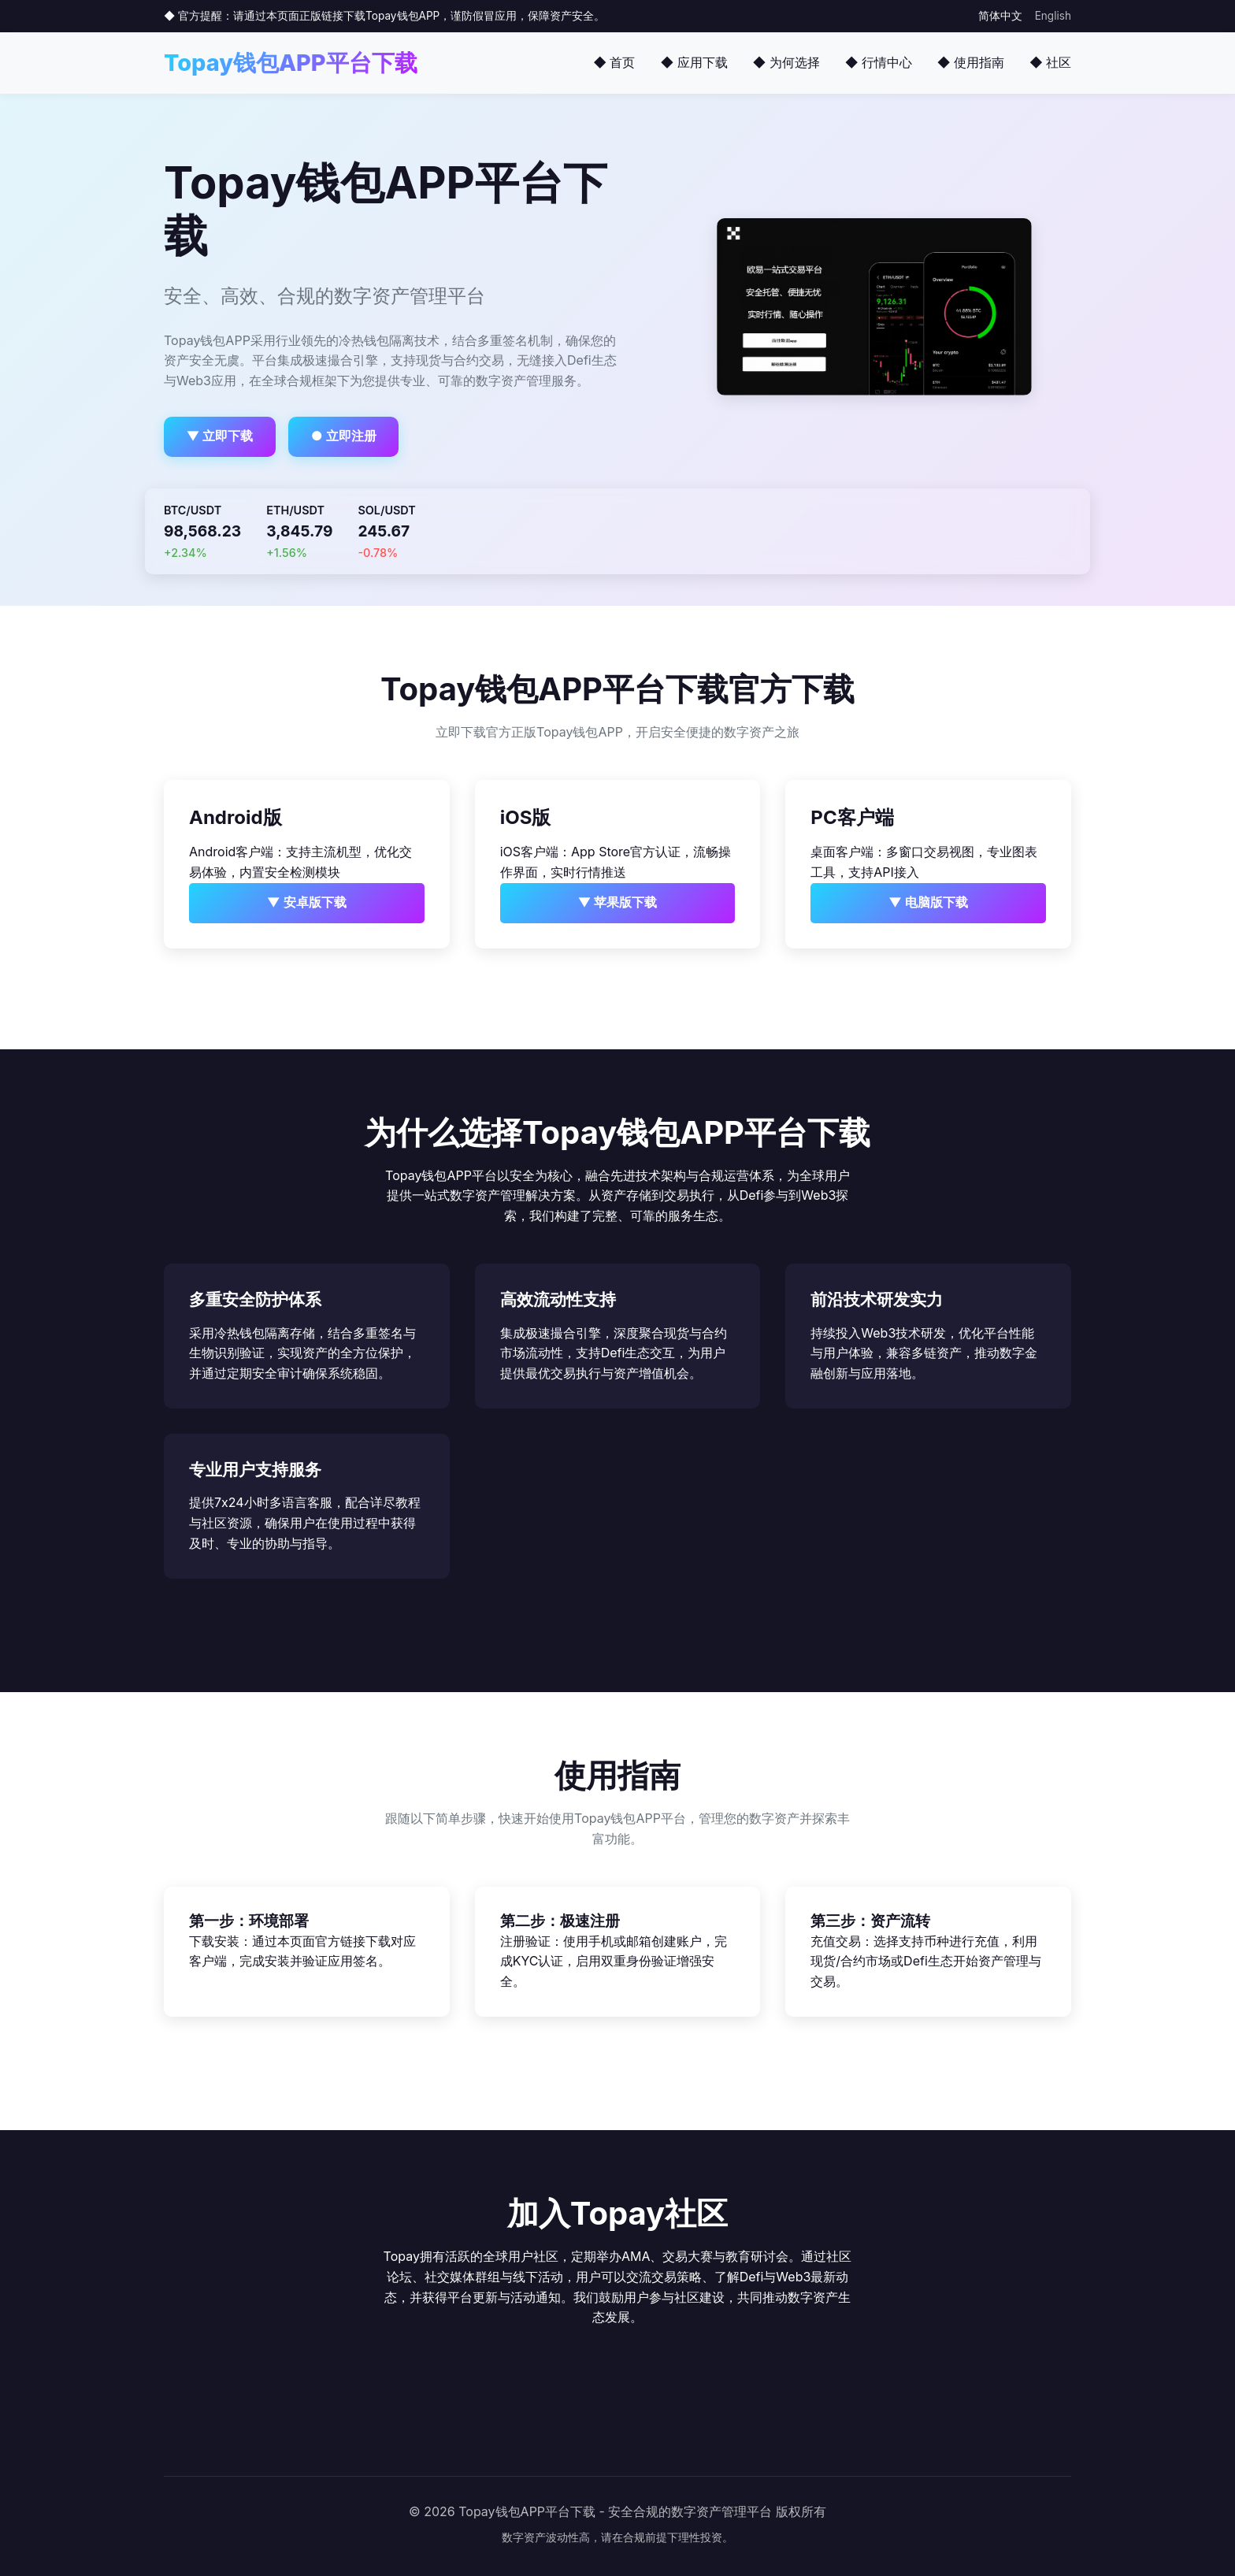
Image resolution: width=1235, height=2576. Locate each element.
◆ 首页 (614, 62)
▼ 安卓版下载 (307, 902)
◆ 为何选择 (786, 62)
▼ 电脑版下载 (928, 902)
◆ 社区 (1050, 62)
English (1053, 15)
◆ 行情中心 (878, 62)
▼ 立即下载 (220, 436)
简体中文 (1000, 15)
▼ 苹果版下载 (618, 902)
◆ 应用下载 (693, 62)
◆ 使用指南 (970, 62)
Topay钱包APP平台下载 (290, 62)
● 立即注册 (343, 436)
